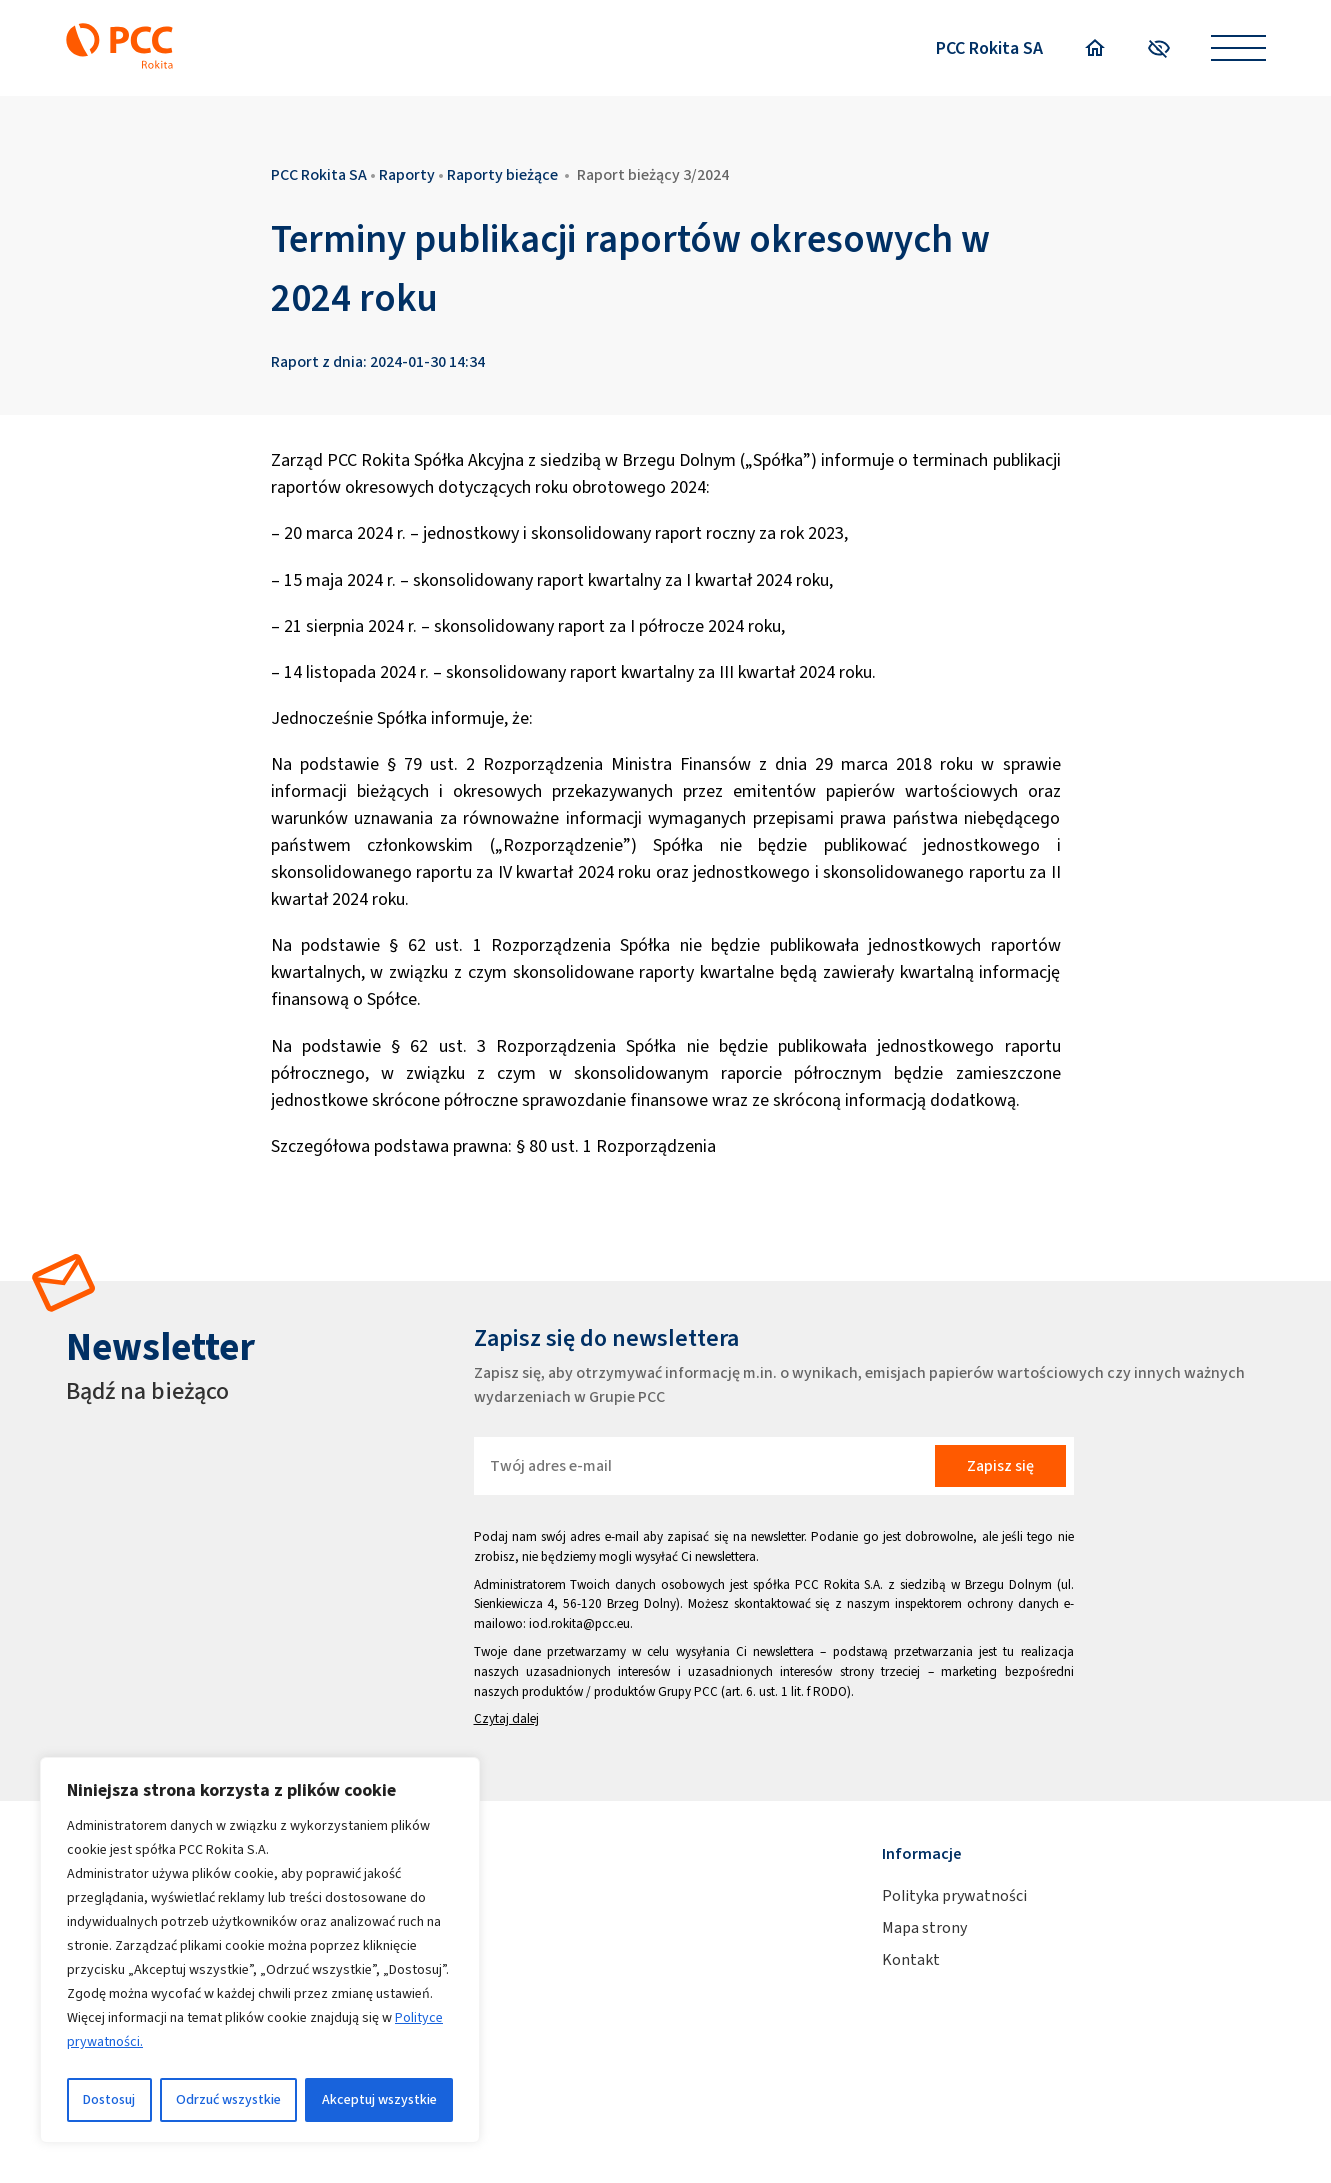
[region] (260, 1950)
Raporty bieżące (502, 174)
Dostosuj (109, 2099)
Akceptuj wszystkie (379, 2099)
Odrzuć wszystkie (228, 2099)
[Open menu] (1238, 48)
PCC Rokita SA (989, 48)
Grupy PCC (688, 1691)
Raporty (407, 174)
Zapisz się (1000, 1465)
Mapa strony (924, 1927)
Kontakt (911, 1959)
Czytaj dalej (506, 1718)
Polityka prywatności (954, 1895)
